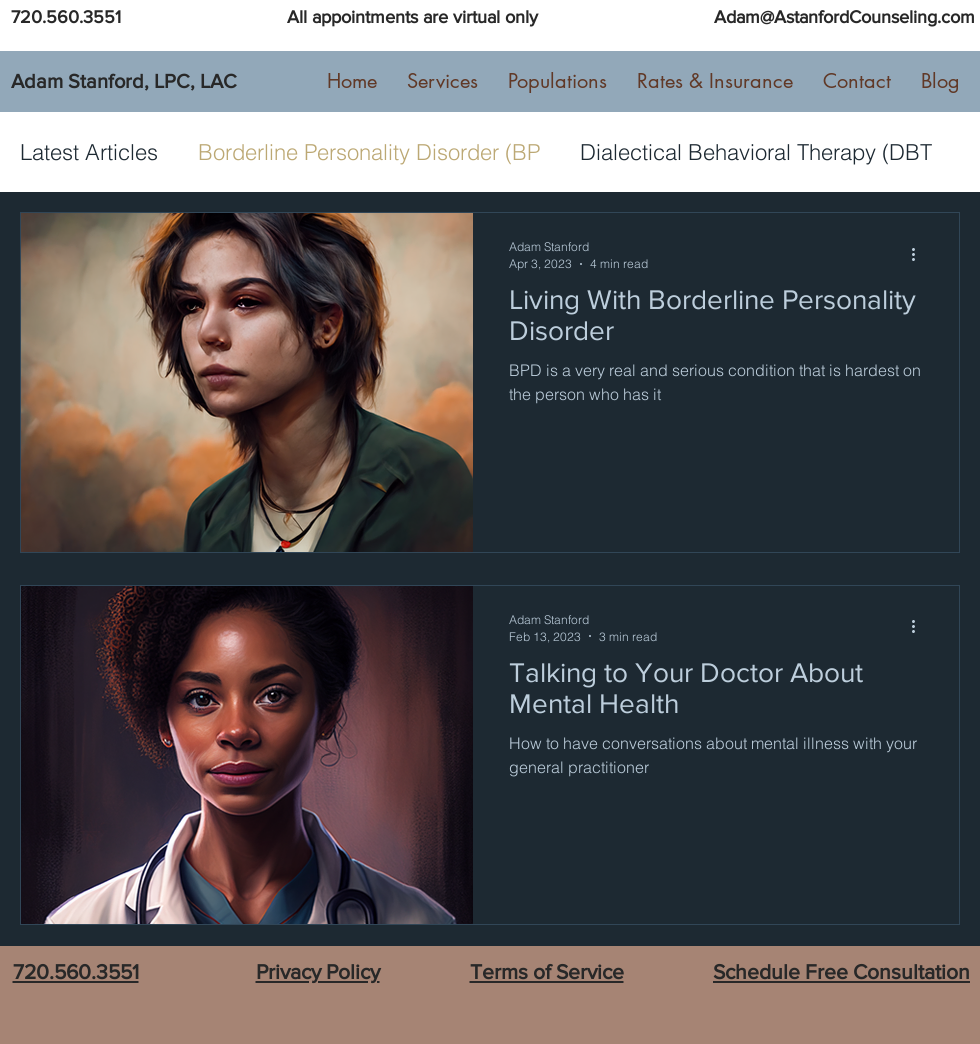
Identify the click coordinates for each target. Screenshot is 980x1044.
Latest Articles (89, 152)
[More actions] (920, 254)
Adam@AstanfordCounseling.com (844, 17)
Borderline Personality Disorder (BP (369, 152)
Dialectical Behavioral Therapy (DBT (756, 152)
